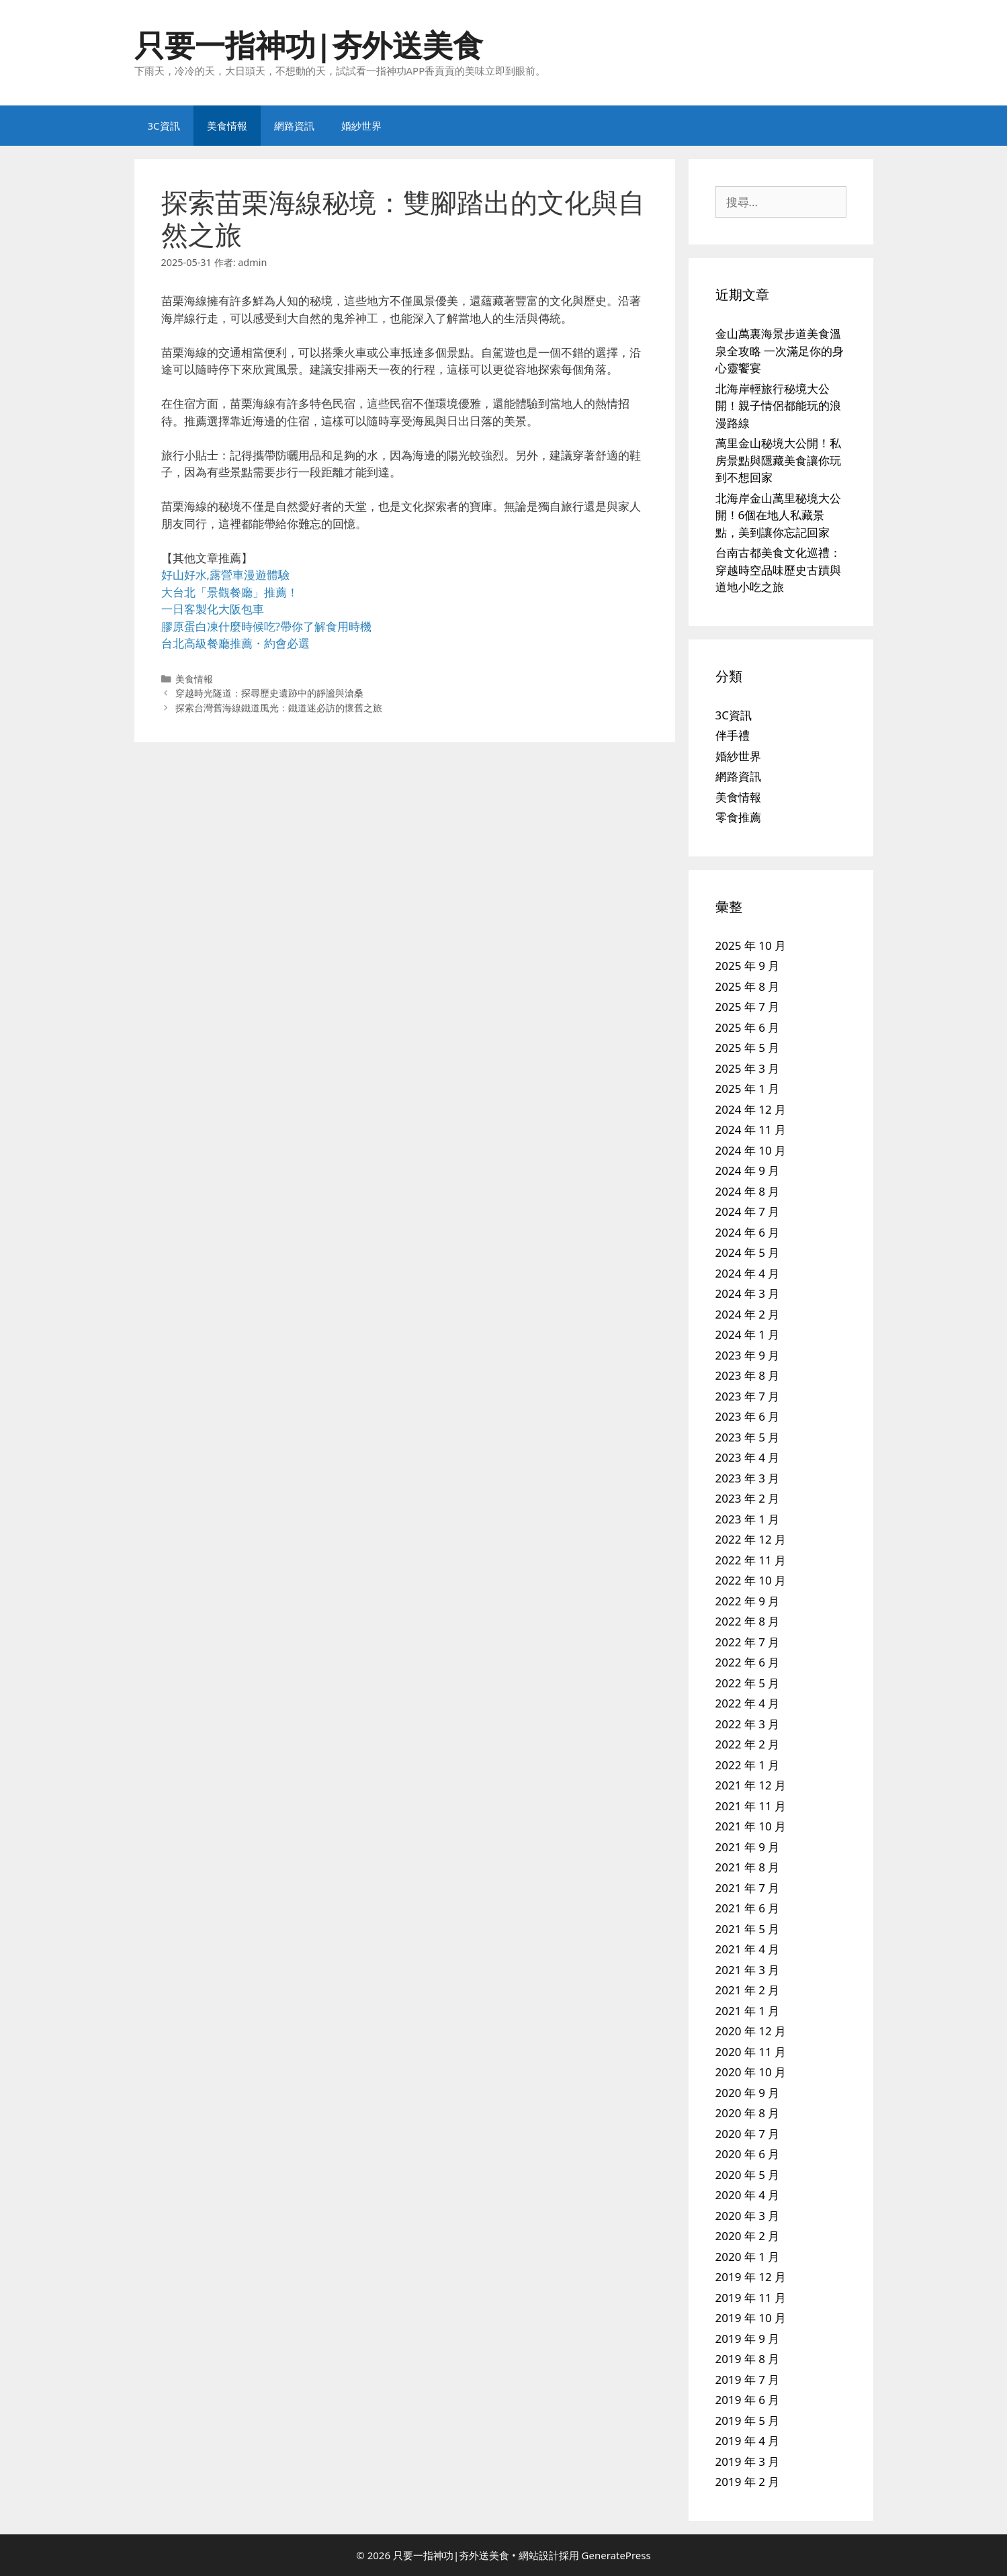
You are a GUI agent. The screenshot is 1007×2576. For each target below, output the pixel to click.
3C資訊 (164, 125)
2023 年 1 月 (747, 1519)
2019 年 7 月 (747, 2379)
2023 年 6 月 (747, 1416)
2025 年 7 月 (747, 1006)
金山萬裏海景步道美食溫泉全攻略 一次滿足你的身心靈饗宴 (779, 350)
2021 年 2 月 (747, 1990)
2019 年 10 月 (751, 2317)
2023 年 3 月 (747, 1478)
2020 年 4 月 (747, 2195)
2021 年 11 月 (751, 1806)
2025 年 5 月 (747, 1047)
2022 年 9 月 (747, 1601)
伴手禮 (732, 735)
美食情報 (227, 125)
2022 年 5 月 (747, 1683)
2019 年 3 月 (747, 2461)
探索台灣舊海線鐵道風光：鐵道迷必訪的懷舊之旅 (278, 707)
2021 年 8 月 (747, 1867)
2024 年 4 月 (747, 1273)
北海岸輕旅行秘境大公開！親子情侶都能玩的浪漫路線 (778, 406)
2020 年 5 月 (747, 2174)
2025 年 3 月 (747, 1068)
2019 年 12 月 (751, 2276)
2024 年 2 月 (747, 1314)
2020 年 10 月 (751, 2072)
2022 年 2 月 (747, 1744)
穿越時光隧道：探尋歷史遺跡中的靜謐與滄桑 (269, 692)
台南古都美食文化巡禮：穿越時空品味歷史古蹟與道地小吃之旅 (778, 569)
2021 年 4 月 (747, 1949)
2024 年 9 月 (747, 1170)
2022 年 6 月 (747, 1662)
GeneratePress (616, 2555)
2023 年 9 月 (747, 1355)
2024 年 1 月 (747, 1334)
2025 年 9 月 (747, 965)
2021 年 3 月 (747, 1970)
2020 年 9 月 (747, 2092)
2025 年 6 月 (747, 1027)
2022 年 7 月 (747, 1642)
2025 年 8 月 (747, 986)
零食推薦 (738, 817)
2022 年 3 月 (747, 1724)
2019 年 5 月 (747, 2420)
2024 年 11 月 (751, 1129)
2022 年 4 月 (747, 1703)
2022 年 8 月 (747, 1621)
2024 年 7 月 (747, 1211)
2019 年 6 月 (747, 2399)
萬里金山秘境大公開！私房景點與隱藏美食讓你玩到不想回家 (778, 460)
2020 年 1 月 (747, 2256)
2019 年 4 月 (747, 2440)
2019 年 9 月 (747, 2338)
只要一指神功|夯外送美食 (309, 44)
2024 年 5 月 (747, 1252)
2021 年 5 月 (747, 1929)
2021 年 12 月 (751, 1785)
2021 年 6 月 (747, 1908)
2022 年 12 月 (751, 1539)
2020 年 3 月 (747, 2215)
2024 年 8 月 (747, 1191)
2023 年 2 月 (747, 1498)
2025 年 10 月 (751, 945)
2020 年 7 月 (747, 2133)
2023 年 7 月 (747, 1396)
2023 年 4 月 (747, 1457)
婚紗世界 (361, 125)
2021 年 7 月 (747, 1888)
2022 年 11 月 (751, 1560)
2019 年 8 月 (747, 2358)
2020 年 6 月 (747, 2154)
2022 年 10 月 (751, 1580)
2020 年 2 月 (747, 2236)
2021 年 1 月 (747, 2010)
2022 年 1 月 (747, 1765)
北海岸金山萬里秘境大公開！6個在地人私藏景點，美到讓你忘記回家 (778, 515)
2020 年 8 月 (747, 2113)
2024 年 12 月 (751, 1109)
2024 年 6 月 (747, 1232)
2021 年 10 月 (751, 1826)
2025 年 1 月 (747, 1088)
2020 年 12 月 (751, 2031)
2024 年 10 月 (751, 1150)
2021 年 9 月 (747, 1847)
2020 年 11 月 (751, 2051)
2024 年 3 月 (747, 1293)
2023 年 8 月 (747, 1375)
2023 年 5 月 (747, 1437)
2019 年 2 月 (747, 2481)
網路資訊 (294, 125)
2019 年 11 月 (751, 2297)
